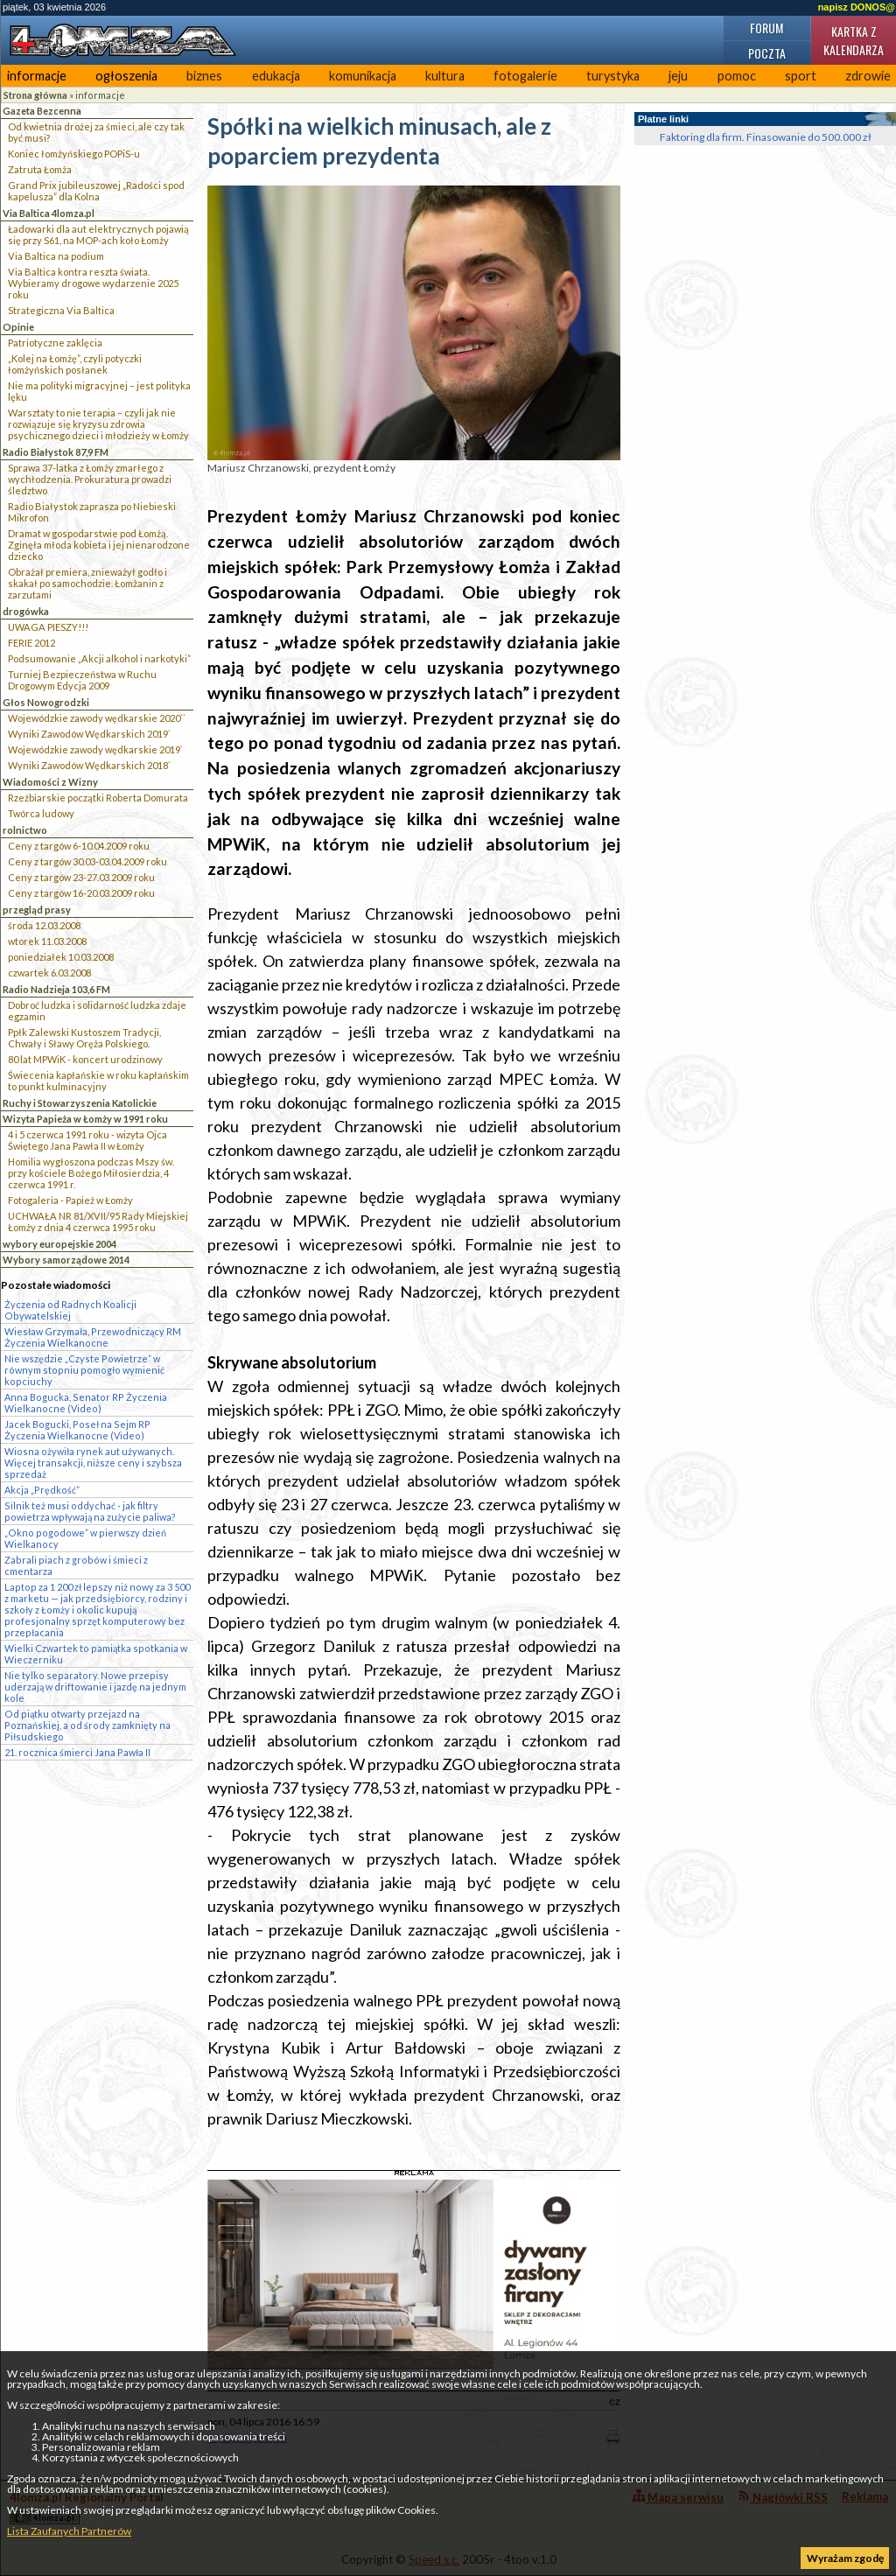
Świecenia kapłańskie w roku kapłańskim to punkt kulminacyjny (98, 1080)
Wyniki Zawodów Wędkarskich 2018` (89, 765)
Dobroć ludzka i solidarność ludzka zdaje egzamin (97, 1010)
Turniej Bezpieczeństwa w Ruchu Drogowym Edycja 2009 (82, 679)
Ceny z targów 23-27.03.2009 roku (81, 877)
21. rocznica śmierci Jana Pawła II (77, 1752)
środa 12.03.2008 (44, 925)
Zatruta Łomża (40, 169)
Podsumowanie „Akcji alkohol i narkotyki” (99, 658)
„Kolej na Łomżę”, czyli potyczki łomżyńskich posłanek (75, 364)
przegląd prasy (37, 909)
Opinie (18, 326)
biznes (204, 75)
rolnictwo (25, 830)
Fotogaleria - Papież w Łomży (70, 1200)
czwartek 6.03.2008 (49, 972)
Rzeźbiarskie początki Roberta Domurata (98, 797)
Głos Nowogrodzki (46, 702)
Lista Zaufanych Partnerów (69, 2531)
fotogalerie (525, 75)
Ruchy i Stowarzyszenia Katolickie (80, 1103)
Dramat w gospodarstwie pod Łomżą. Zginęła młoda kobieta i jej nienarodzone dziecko (99, 545)
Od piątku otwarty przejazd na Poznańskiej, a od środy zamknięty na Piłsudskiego (87, 1725)
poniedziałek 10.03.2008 (61, 956)
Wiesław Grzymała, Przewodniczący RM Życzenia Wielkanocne (92, 1337)
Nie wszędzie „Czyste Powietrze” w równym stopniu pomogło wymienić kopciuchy (84, 1370)
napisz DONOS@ (856, 7)
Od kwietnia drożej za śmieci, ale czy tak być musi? (96, 132)
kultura (445, 75)
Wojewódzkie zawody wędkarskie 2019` (95, 749)
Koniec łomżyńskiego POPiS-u (74, 153)
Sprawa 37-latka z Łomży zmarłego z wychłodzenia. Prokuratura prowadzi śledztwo (90, 479)
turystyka (613, 75)
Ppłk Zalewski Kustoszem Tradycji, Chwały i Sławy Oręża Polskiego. (84, 1037)
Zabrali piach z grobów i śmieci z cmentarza (76, 1565)
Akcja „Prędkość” (42, 1489)
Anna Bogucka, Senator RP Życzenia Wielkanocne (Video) (85, 1402)
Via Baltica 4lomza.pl (48, 213)
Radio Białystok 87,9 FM (55, 452)
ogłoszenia (126, 75)
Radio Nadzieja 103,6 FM (56, 989)
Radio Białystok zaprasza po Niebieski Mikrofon (92, 511)
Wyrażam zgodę (845, 2558)
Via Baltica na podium (56, 256)
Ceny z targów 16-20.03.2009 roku (81, 893)
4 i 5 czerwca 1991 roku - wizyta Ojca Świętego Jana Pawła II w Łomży (87, 1140)
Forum (766, 27)
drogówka (26, 611)
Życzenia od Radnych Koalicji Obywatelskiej (70, 1309)
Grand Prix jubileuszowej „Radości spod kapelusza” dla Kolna (96, 190)
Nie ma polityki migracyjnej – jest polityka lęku (99, 391)
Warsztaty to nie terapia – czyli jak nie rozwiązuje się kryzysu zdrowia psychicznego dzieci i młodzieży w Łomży (98, 424)
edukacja (276, 75)
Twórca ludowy (41, 813)
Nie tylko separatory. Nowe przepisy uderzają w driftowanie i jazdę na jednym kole (95, 1687)
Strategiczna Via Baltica (61, 310)
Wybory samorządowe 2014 (66, 1259)
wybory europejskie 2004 (59, 1244)
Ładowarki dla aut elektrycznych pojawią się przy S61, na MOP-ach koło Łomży (98, 234)
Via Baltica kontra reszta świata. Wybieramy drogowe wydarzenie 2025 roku (93, 283)
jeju (678, 75)
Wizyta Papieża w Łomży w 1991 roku (85, 1118)
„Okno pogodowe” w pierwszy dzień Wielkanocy (85, 1538)
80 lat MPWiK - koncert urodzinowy (85, 1059)
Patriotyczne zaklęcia (55, 342)
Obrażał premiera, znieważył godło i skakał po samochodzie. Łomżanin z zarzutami (87, 583)
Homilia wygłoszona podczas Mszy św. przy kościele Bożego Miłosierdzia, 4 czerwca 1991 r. (91, 1173)
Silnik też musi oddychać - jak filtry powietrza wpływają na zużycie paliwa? (90, 1511)
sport (800, 75)
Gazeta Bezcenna (42, 110)
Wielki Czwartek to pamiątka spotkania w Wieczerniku (95, 1653)
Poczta (767, 53)
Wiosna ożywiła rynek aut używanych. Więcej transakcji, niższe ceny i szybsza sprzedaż (93, 1463)
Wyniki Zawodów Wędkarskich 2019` (89, 733)
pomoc (737, 75)
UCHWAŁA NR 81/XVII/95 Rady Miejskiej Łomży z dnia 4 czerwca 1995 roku (98, 1221)
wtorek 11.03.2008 (47, 941)
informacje (36, 75)
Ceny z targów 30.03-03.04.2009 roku (87, 861)
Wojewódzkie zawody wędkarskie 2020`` (97, 718)
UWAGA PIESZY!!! (48, 627)
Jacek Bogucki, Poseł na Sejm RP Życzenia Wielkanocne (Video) (77, 1429)
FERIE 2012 (31, 642)
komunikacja (362, 75)
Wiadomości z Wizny (50, 782)
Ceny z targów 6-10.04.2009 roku (79, 845)
